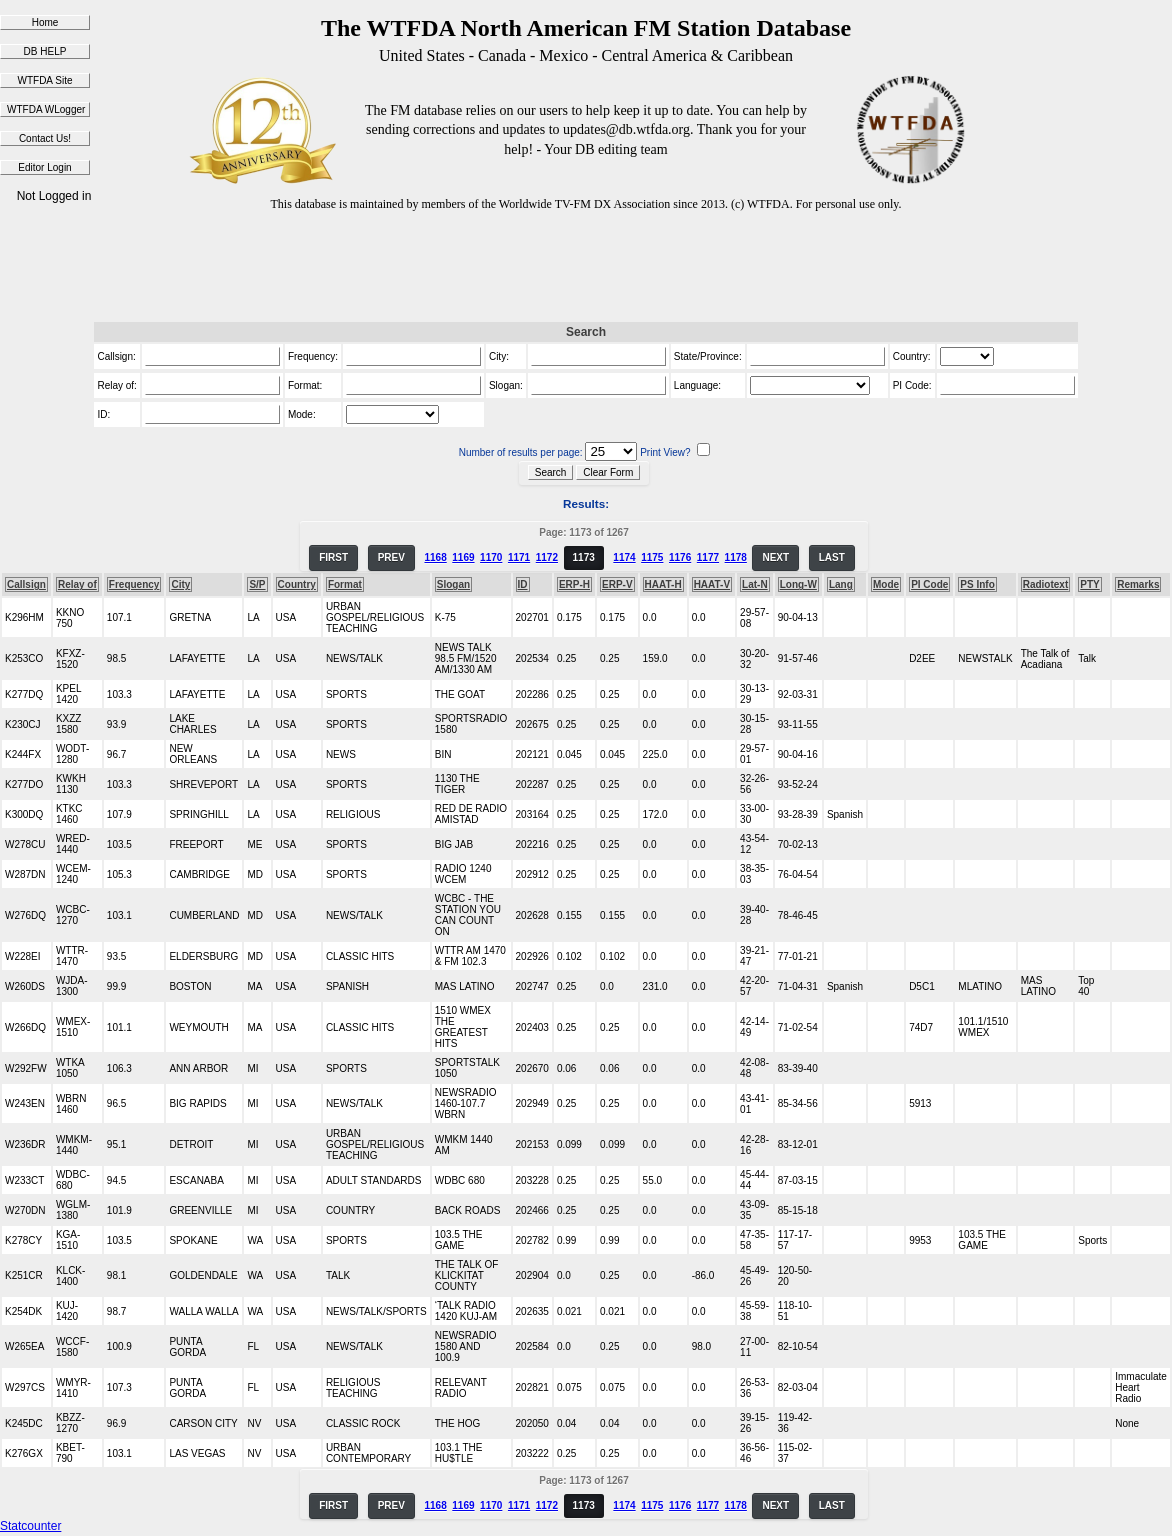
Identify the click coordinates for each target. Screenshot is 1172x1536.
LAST (832, 557)
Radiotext (1046, 584)
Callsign (26, 584)
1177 (708, 557)
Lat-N (755, 584)
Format (345, 584)
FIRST (333, 557)
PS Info (977, 584)
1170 (491, 557)
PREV (391, 557)
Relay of (77, 584)
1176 (680, 557)
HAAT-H (663, 584)
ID (523, 584)
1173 (584, 557)
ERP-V (617, 584)
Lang (841, 584)
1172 (547, 557)
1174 (624, 557)
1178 (736, 557)
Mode (886, 584)
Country (297, 584)
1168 (435, 557)
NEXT (775, 557)
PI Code (929, 584)
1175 (652, 557)
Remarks (1138, 584)
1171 (519, 557)
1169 (463, 557)
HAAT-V (712, 584)
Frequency (134, 584)
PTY (1089, 584)
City (180, 584)
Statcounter (30, 1526)
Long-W (798, 584)
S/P (257, 584)
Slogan (453, 584)
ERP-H (574, 584)
